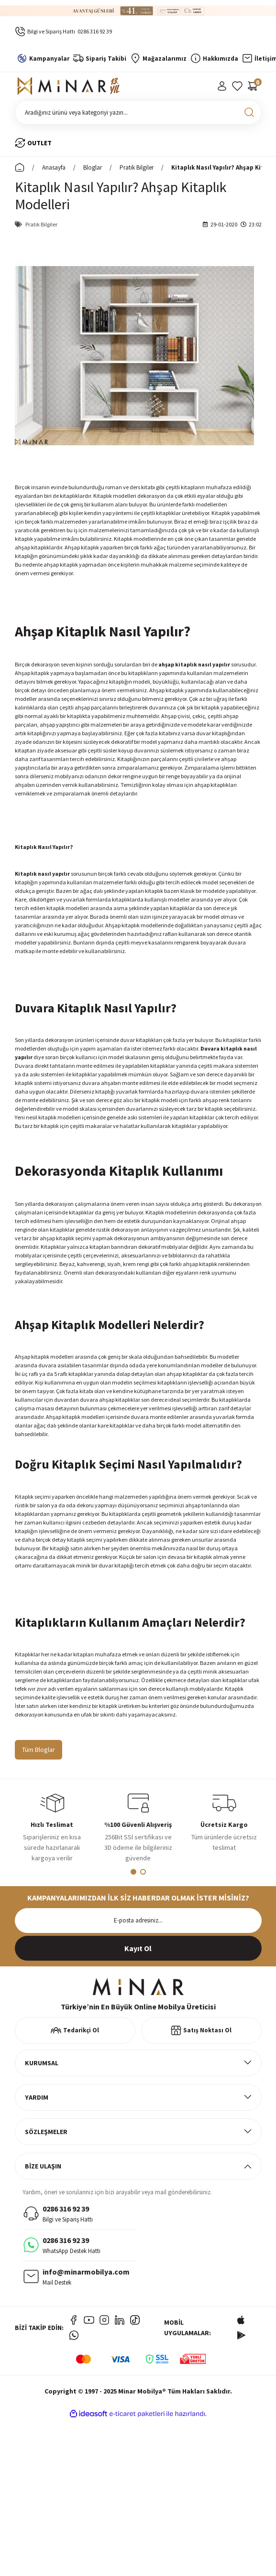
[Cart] (252, 86)
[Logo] (70, 86)
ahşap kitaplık (177, 664)
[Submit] (138, 1948)
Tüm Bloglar (38, 1749)
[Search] (138, 112)
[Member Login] (222, 86)
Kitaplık (134, 1170)
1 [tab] (133, 1872)
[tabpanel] (52, 1830)
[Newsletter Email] (138, 1920)
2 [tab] (143, 1872)
